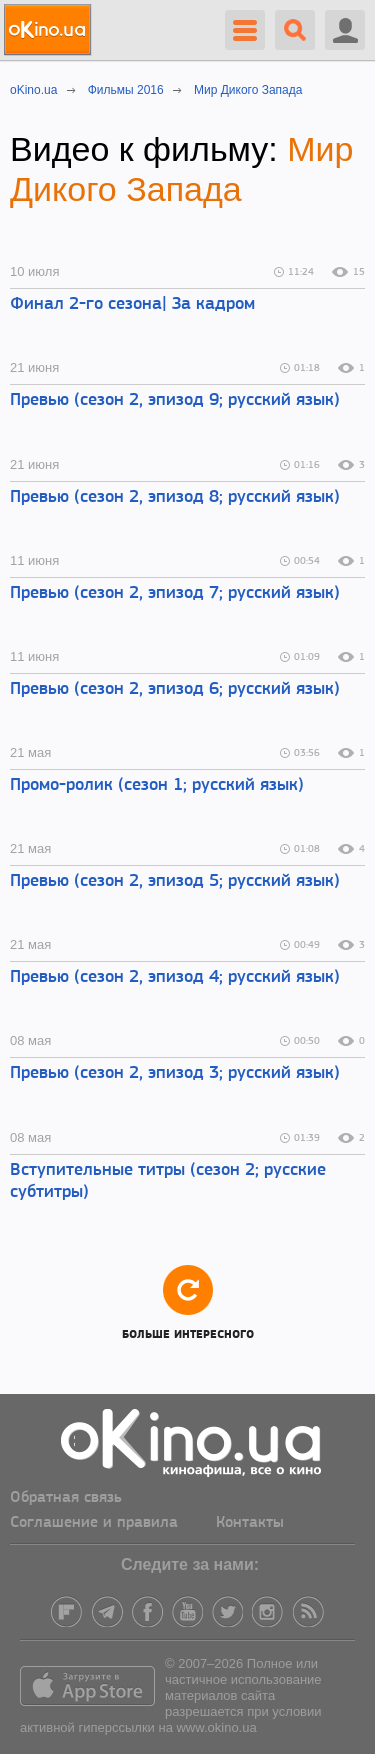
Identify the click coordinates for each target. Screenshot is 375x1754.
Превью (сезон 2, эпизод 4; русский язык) (175, 977)
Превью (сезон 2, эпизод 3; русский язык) (175, 1073)
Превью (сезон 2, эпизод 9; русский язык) (175, 400)
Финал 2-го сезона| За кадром (132, 304)
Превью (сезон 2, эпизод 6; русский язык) (175, 689)
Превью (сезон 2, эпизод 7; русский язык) (175, 593)
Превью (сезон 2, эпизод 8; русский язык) (175, 497)
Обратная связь (66, 1498)
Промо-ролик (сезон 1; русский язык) (157, 785)
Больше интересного (188, 1301)
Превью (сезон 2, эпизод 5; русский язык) (175, 881)
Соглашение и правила (94, 1523)
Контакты (250, 1523)
